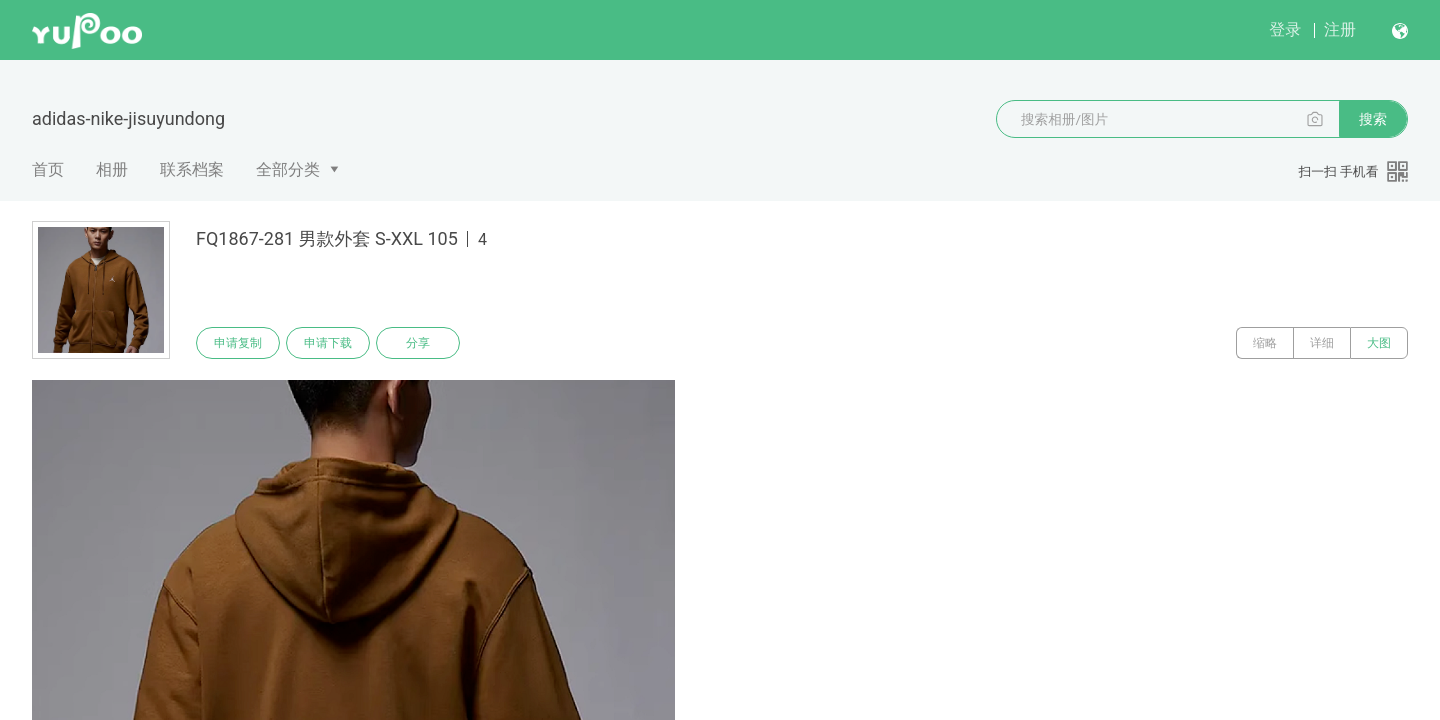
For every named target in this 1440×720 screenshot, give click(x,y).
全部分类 (288, 169)
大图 (1379, 343)
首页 (48, 169)
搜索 (1373, 119)
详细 (1322, 343)
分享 (418, 343)
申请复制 (238, 343)
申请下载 (328, 343)
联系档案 (192, 169)
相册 (112, 169)
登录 (1285, 29)
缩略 (1265, 343)
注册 (1340, 29)
